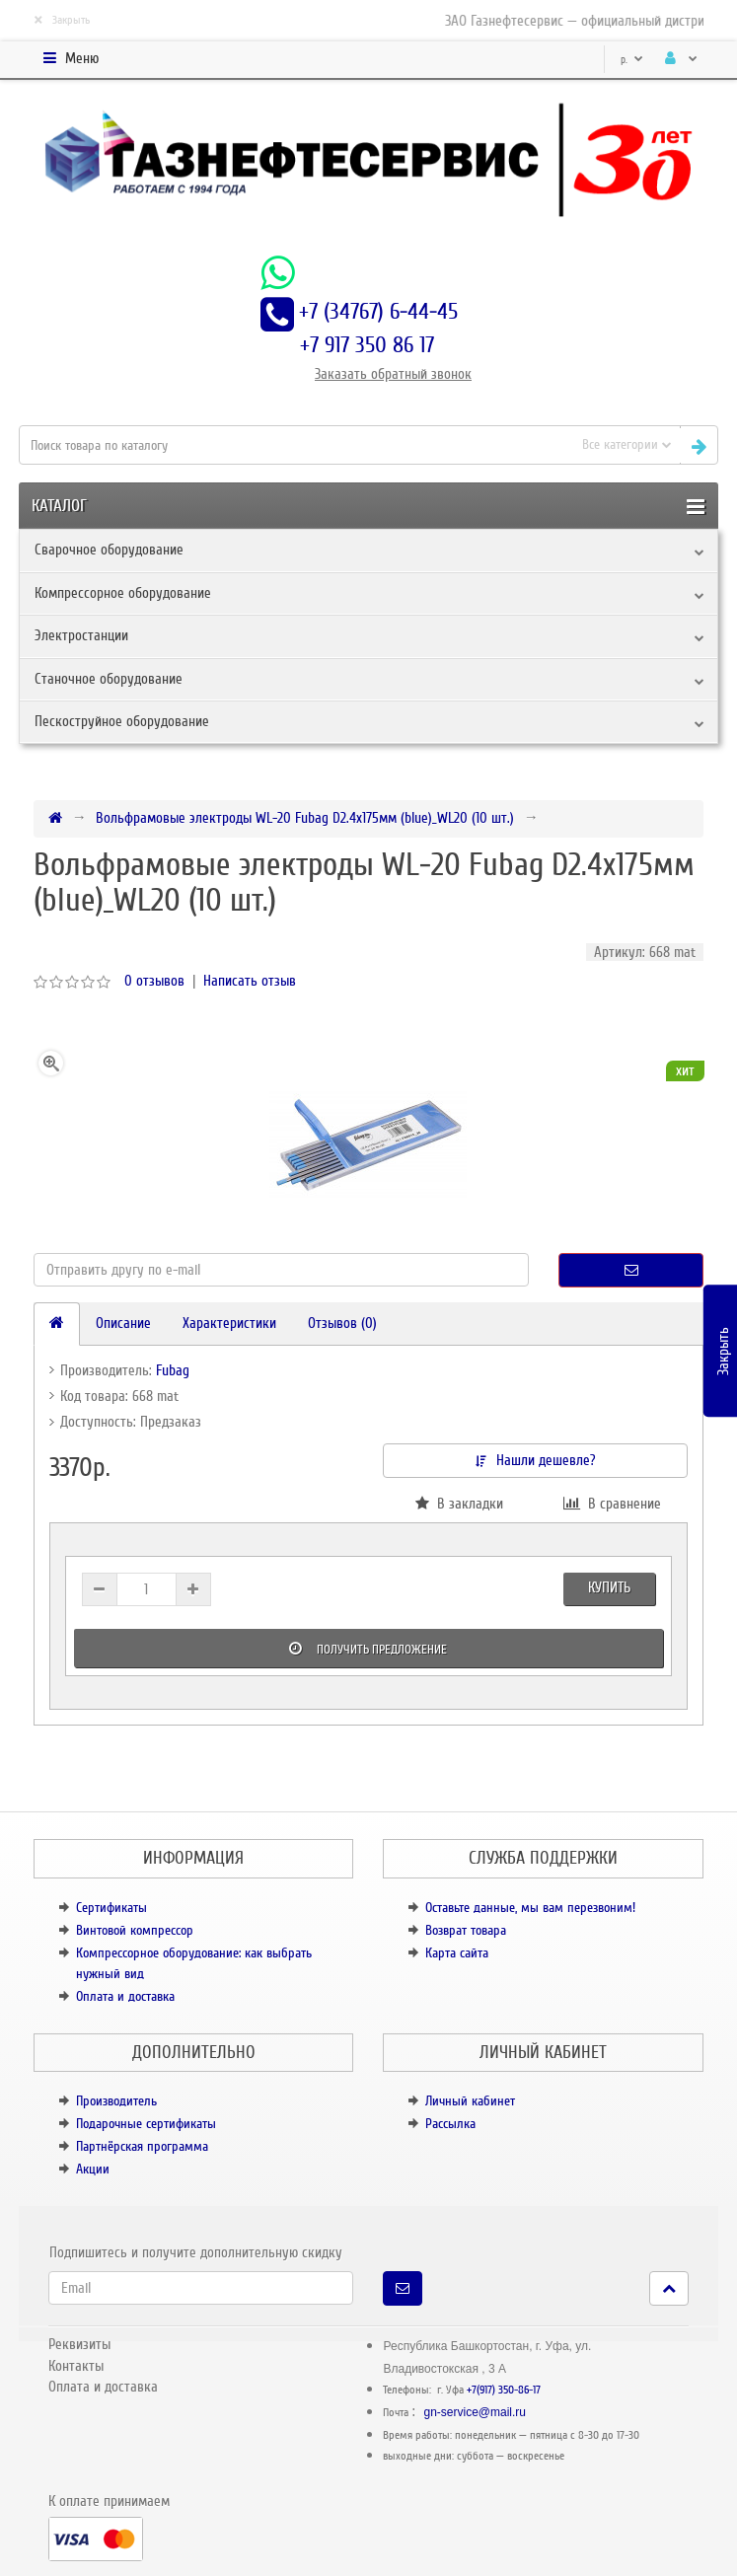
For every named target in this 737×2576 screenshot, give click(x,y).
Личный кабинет (470, 2101)
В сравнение (612, 1503)
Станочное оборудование (109, 679)
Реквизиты (79, 2344)
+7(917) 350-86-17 (504, 2390)
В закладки (459, 1503)
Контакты (76, 2366)
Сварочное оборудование (109, 549)
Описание (123, 1323)
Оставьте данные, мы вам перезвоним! (530, 1907)
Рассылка (450, 2123)
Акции (93, 2169)
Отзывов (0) (342, 1323)
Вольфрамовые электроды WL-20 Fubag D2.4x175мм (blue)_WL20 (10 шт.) (305, 818)
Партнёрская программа (142, 2146)
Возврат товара (465, 1930)
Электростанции (81, 635)
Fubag (172, 1370)
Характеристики (229, 1323)
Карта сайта (456, 1953)
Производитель (116, 2101)
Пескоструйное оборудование (122, 721)
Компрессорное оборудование (123, 593)
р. (632, 59)
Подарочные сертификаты (146, 2123)
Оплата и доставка (125, 1996)
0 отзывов (154, 981)
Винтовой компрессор (134, 1930)
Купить (609, 1587)
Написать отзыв (249, 981)
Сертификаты (111, 1907)
